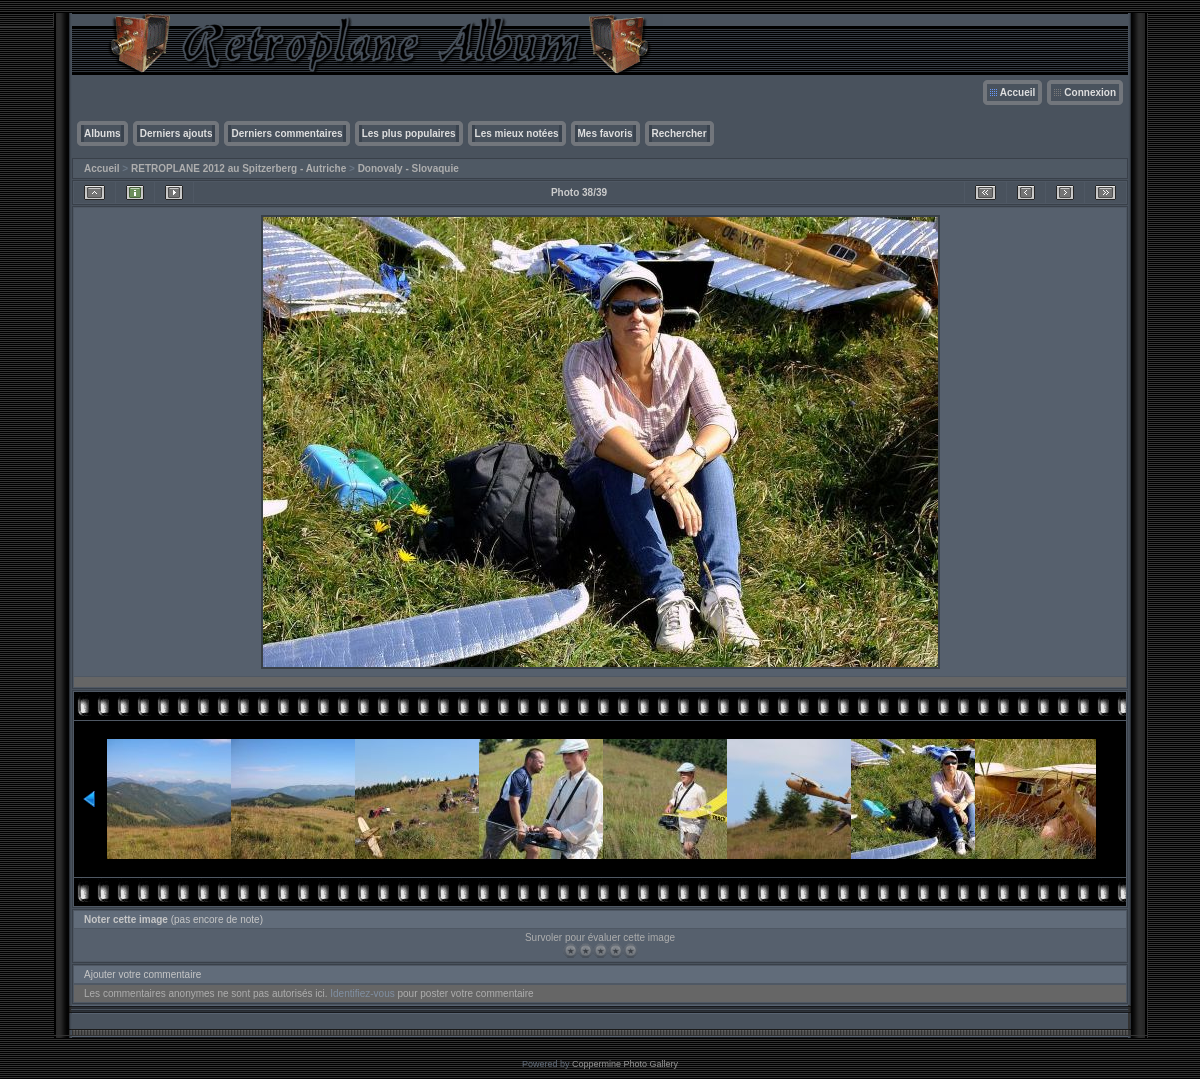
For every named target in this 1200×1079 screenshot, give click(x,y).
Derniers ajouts (176, 133)
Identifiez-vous (362, 993)
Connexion (1090, 92)
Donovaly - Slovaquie (408, 168)
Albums (102, 133)
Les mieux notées (517, 133)
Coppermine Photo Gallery (625, 1064)
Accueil (1018, 92)
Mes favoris (605, 133)
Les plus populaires (409, 133)
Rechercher (679, 133)
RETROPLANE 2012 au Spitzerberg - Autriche (238, 168)
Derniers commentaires (286, 133)
